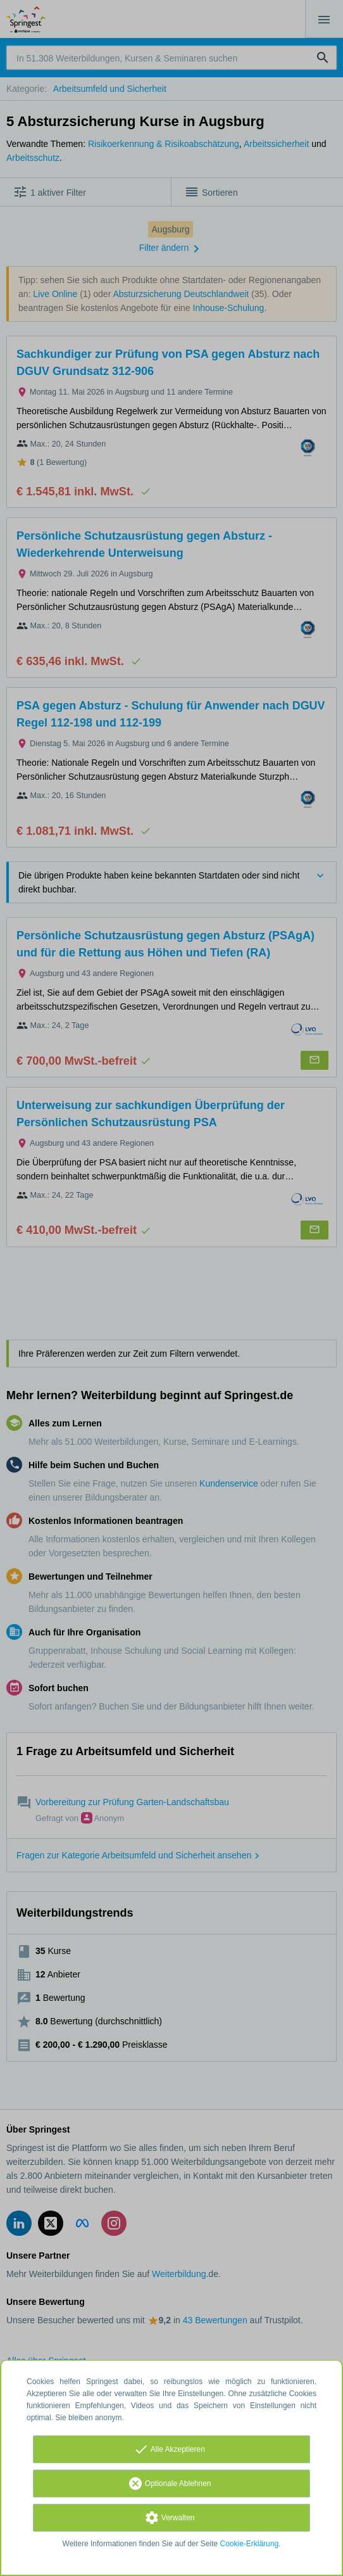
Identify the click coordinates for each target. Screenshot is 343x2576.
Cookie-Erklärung (249, 2543)
